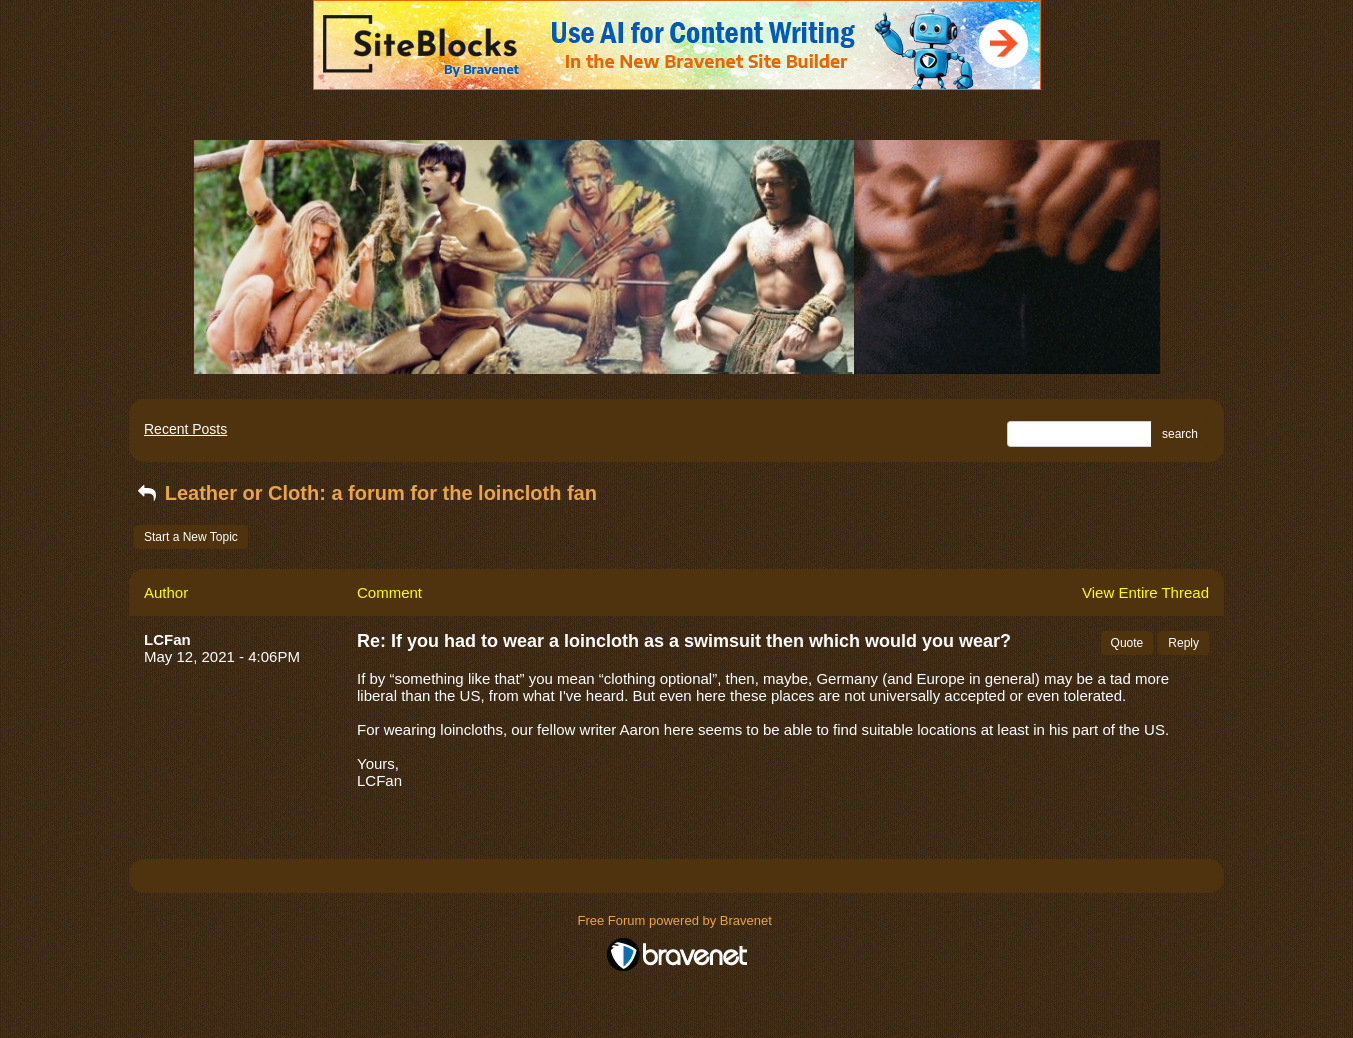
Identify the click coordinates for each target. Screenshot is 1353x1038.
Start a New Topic (191, 537)
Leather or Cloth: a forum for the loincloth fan (365, 493)
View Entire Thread (1145, 592)
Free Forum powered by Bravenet (677, 920)
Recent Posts (185, 429)
